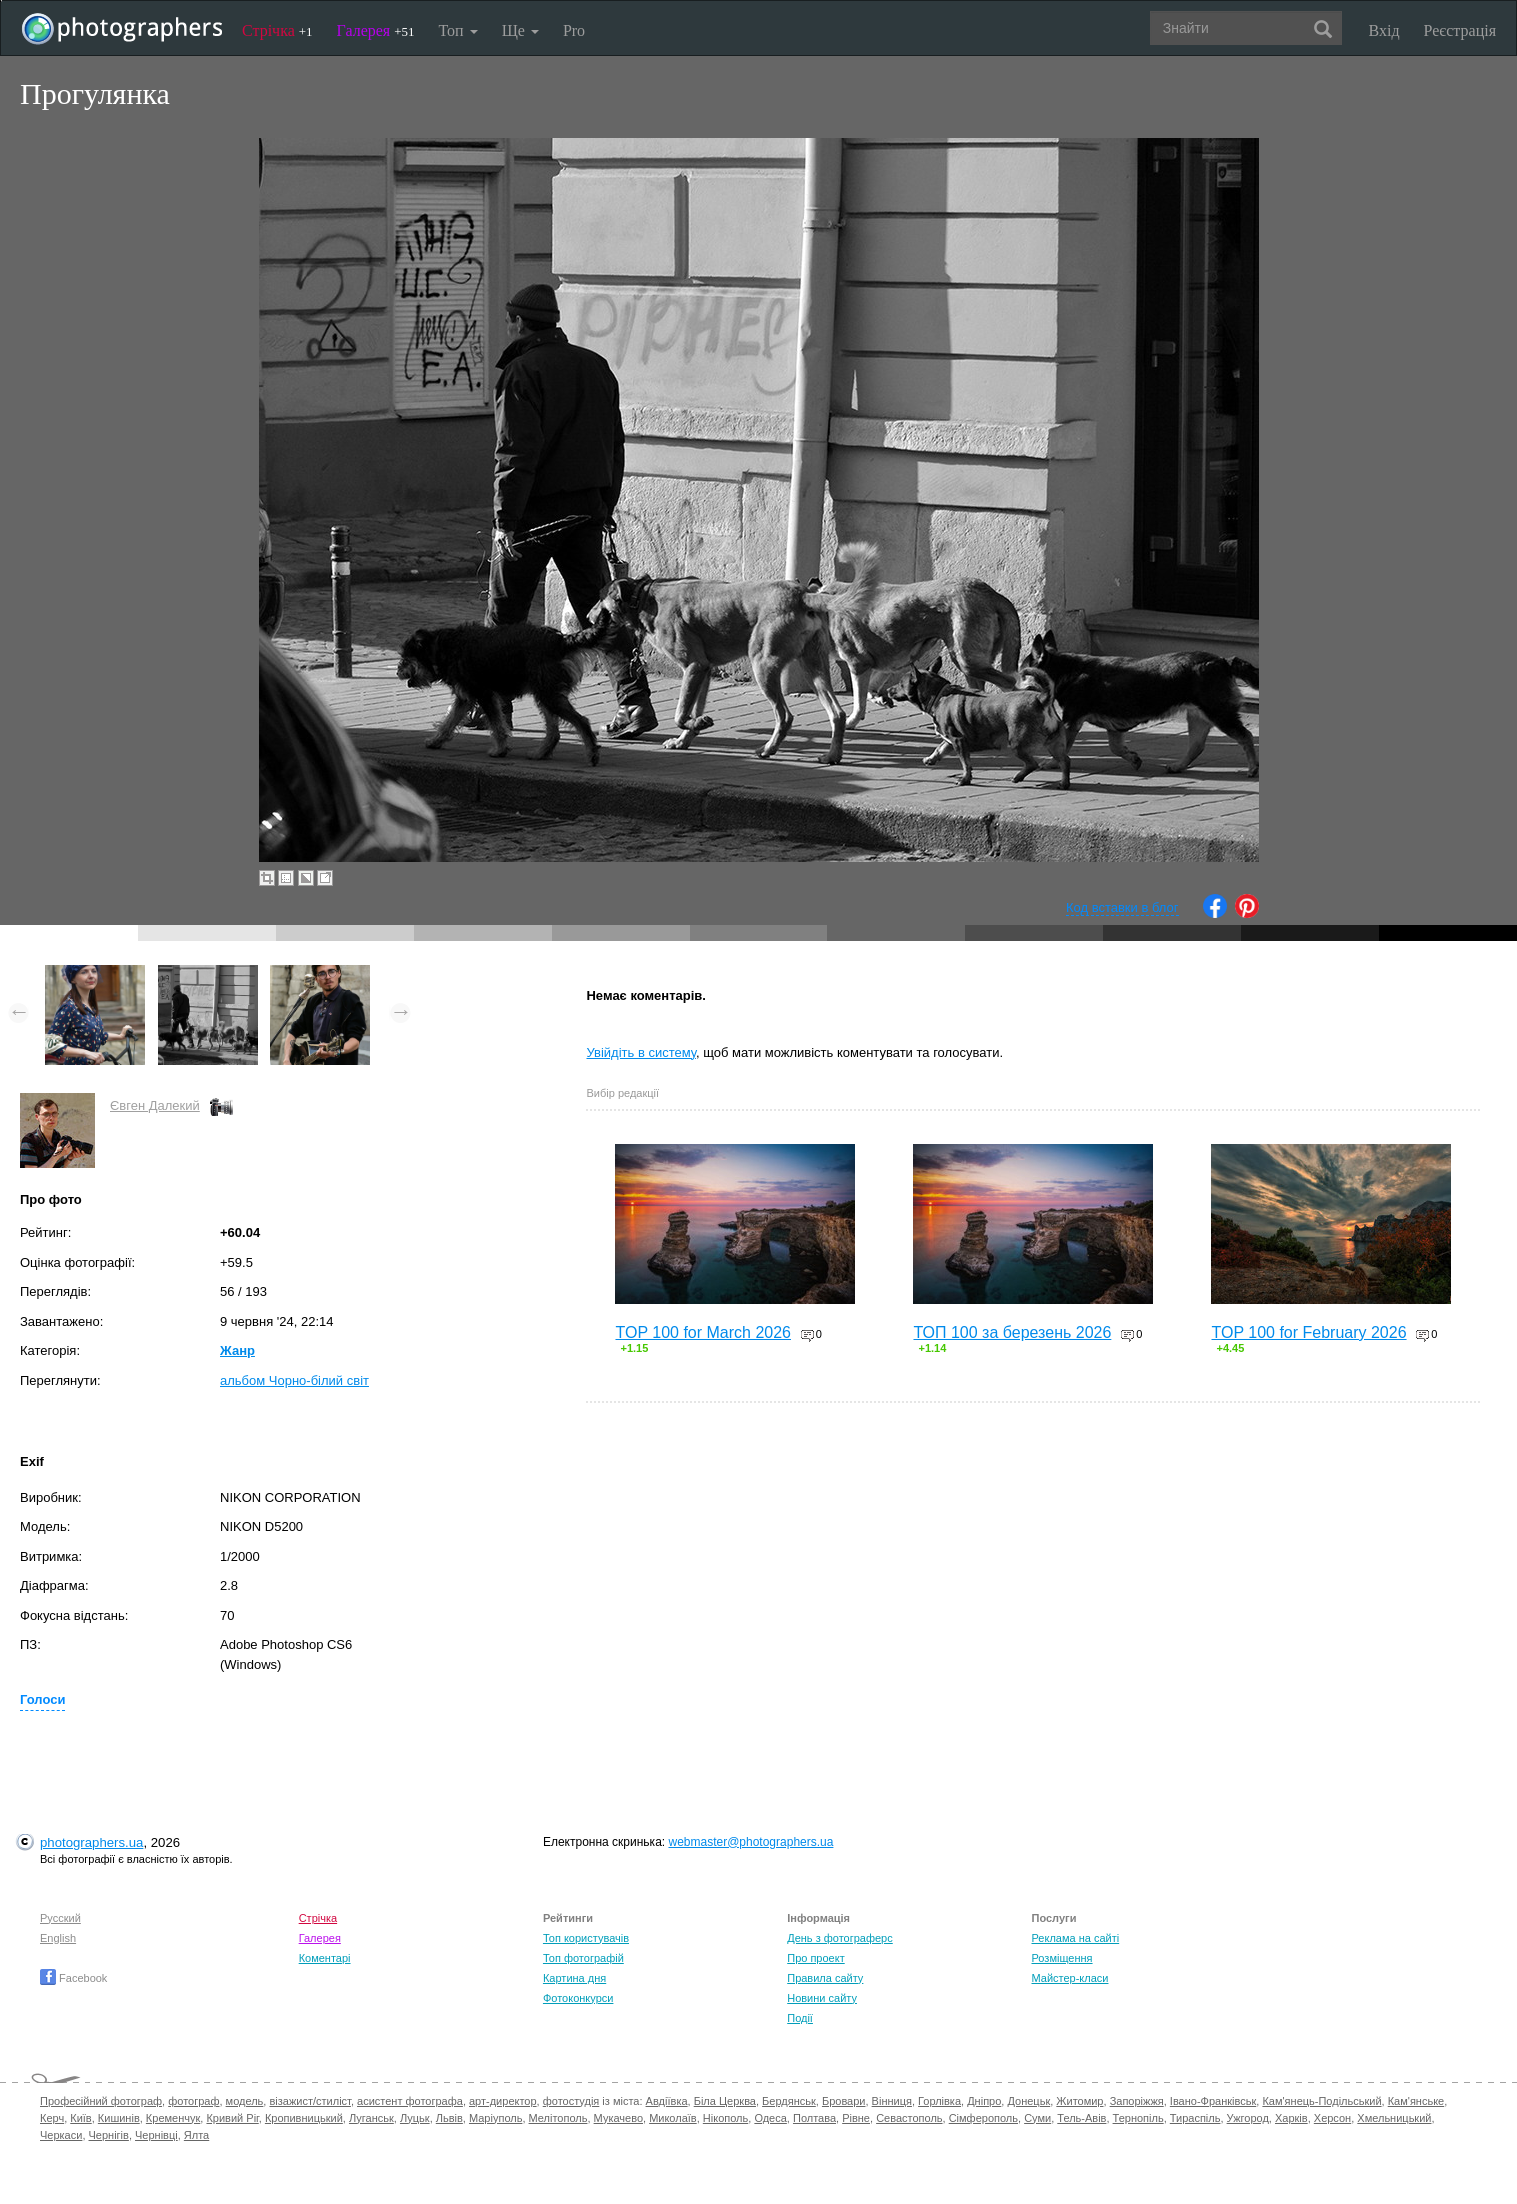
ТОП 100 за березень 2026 (1012, 1332)
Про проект (815, 1958)
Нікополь (725, 2118)
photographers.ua (91, 1842)
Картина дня (574, 1978)
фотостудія (571, 2101)
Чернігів (109, 2135)
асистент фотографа (410, 2101)
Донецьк (1028, 2101)
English (58, 1938)
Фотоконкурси (578, 1998)
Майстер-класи (1070, 1978)
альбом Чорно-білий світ (294, 1380)
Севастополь (909, 2118)
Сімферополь (983, 2118)
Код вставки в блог (1122, 907)
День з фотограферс (840, 1938)
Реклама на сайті (1076, 1938)
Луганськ (371, 2118)
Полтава (814, 2118)
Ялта (196, 2135)
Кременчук (173, 2118)
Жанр (237, 1350)
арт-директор (503, 2101)
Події (800, 2018)
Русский (60, 1918)
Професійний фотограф (101, 2101)
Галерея (376, 30)
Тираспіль (1195, 2118)
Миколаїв (673, 2118)
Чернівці (156, 2135)
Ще (520, 30)
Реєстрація (1460, 30)
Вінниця (892, 2101)
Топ (457, 30)
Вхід (1384, 30)
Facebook (73, 1978)
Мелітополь (558, 2118)
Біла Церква (725, 2101)
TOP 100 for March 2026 (703, 1332)
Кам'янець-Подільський (1321, 2101)
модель (245, 2101)
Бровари (844, 2101)
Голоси (42, 1699)
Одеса (770, 2118)
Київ (80, 2118)
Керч (52, 2118)
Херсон (1332, 2118)
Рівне (856, 2118)
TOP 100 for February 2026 (1308, 1332)
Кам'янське (1416, 2101)
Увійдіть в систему (641, 1052)
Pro (574, 30)
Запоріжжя (1137, 2101)
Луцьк (415, 2118)
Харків (1291, 2118)
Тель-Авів (1081, 2118)
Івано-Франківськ (1213, 2101)
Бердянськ (789, 2101)
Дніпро (984, 2101)
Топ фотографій (583, 1958)
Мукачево (618, 2118)
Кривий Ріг (232, 2118)
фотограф (193, 2101)
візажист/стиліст (309, 2101)
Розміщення (1062, 1958)
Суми (1037, 2118)
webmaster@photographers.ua (750, 1842)
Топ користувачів (586, 1938)
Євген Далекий (155, 1105)
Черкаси (61, 2135)
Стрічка (277, 30)
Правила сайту (825, 1978)
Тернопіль (1138, 2118)
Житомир (1079, 2101)
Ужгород (1248, 2118)
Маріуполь (495, 2118)
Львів (449, 2118)
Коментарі (325, 1958)
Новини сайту (822, 1998)
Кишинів (119, 2118)
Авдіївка (667, 2101)
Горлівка (939, 2101)
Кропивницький (304, 2118)
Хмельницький (1394, 2118)
